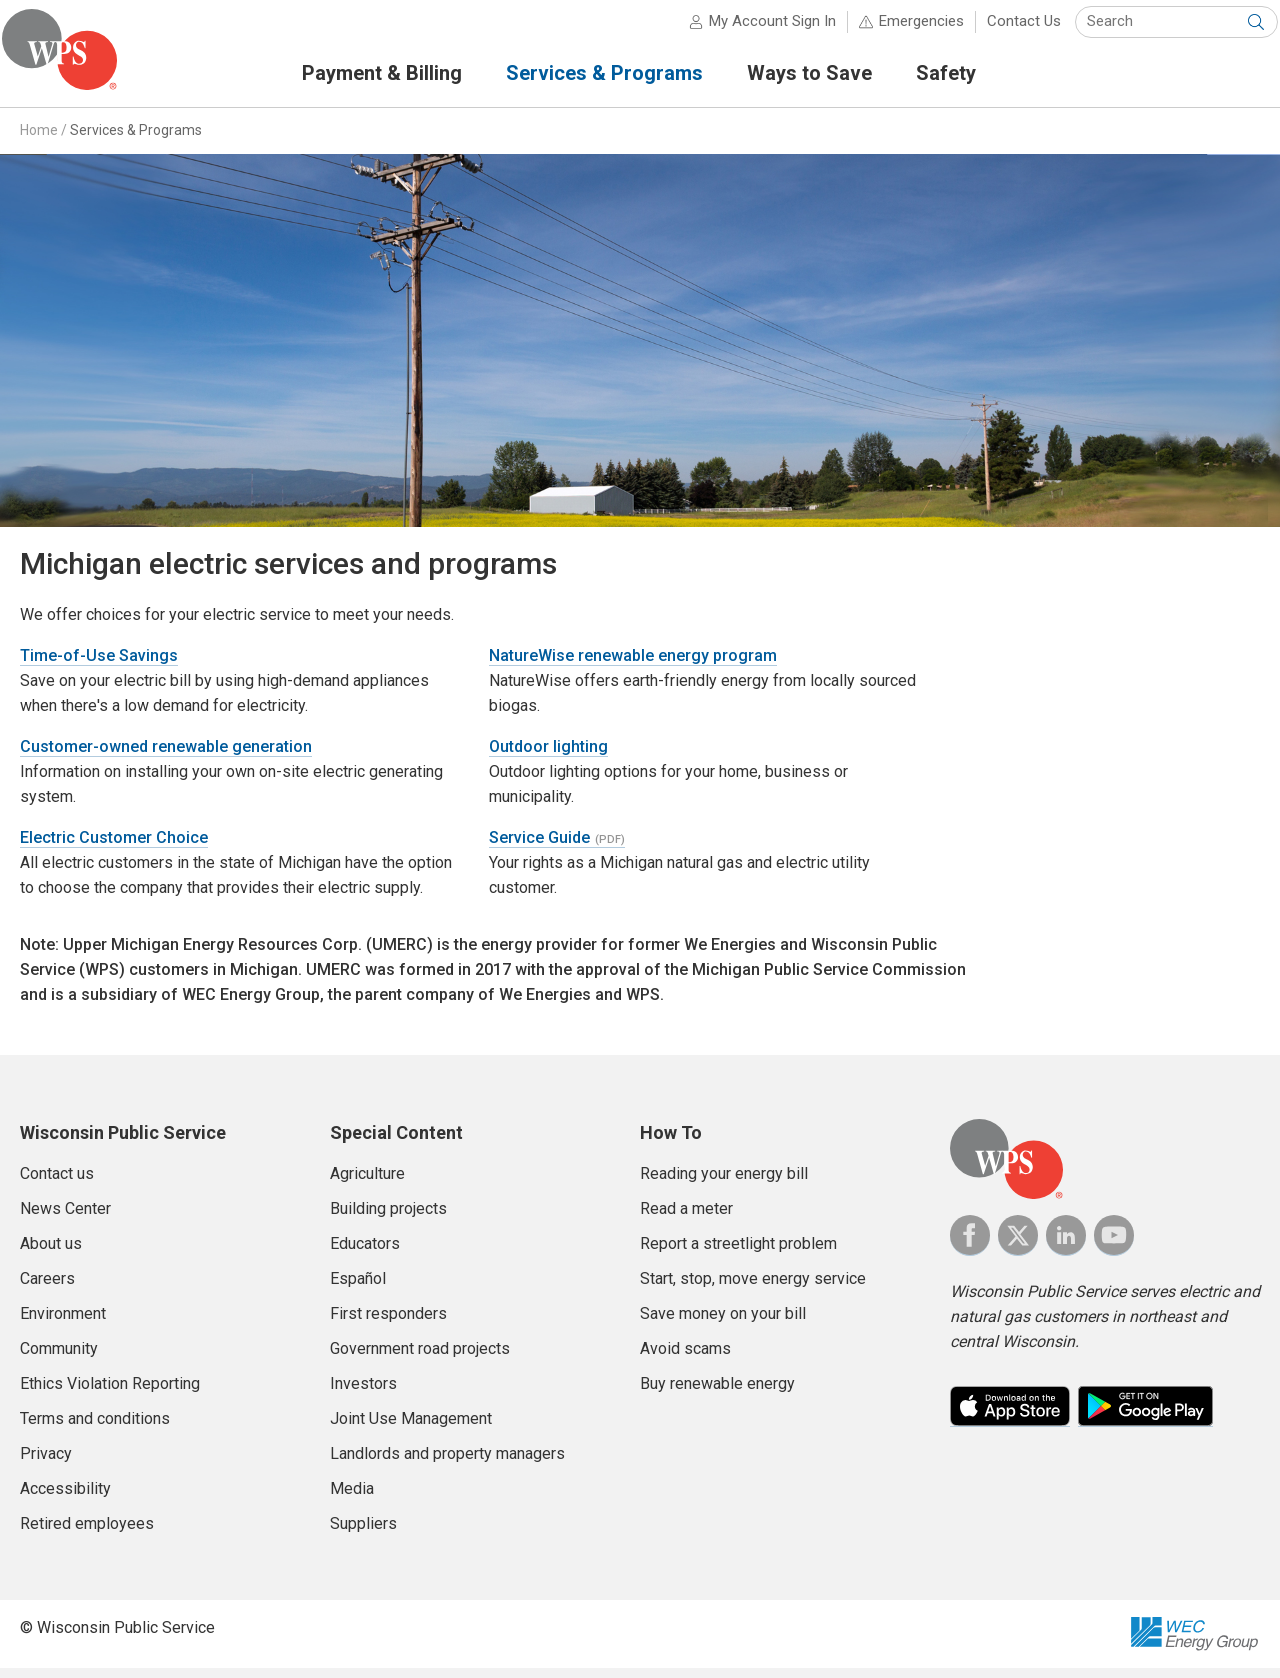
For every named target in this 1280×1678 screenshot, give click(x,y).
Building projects (388, 1217)
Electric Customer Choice (114, 846)
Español (358, 1287)
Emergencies (903, 30)
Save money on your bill (723, 1322)
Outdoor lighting (548, 755)
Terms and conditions (95, 1427)
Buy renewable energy (717, 1392)
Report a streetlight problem (738, 1252)
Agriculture (367, 1182)
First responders (388, 1322)
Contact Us (1006, 30)
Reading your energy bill (724, 1182)
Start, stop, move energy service (753, 1287)
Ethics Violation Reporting (110, 1392)
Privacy (46, 1462)
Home (39, 139)
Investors (363, 1392)
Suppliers (363, 1532)
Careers (47, 1287)
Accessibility (65, 1497)
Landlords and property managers (447, 1462)
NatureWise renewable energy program (633, 664)
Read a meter (686, 1217)
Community (59, 1357)
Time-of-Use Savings (99, 664)
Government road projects (420, 1357)
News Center (65, 1217)
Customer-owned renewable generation (166, 755)
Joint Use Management (411, 1427)
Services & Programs (136, 139)
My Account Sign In (754, 30)
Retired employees (87, 1532)
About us (51, 1252)
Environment (63, 1322)
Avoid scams (685, 1357)
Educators (365, 1252)
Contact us (57, 1182)
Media (352, 1497)
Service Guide (539, 846)
